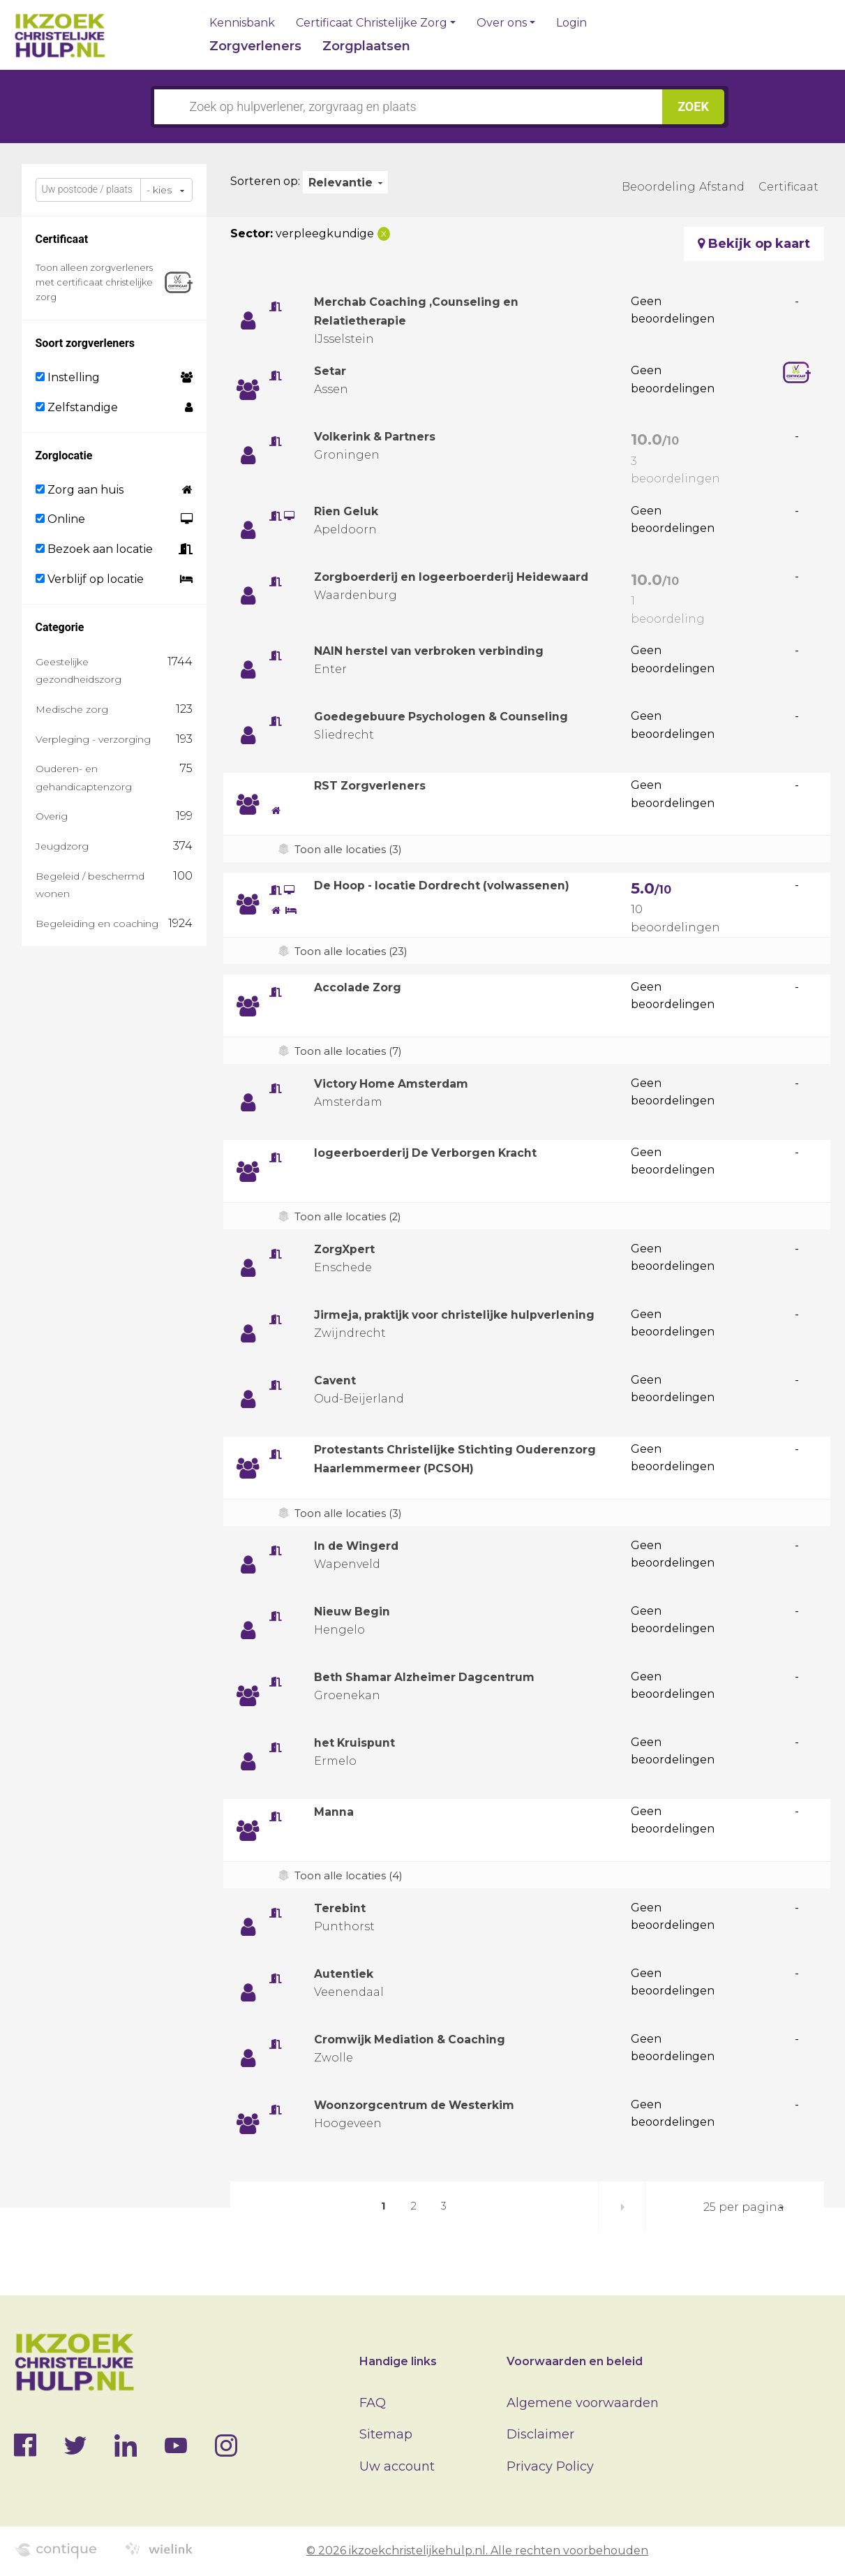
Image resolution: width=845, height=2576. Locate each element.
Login (571, 23)
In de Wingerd (362, 1549)
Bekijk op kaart (754, 243)
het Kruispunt (359, 1746)
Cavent (337, 1383)
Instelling (68, 377)
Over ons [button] (502, 23)
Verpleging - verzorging (93, 739)
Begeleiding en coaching (97, 923)
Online (60, 519)
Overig (52, 816)
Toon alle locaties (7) (351, 1051)
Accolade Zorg (363, 987)
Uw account (397, 2466)
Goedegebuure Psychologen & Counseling (454, 716)
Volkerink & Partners (382, 436)
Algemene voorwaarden (583, 2403)
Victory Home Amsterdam (401, 1083)
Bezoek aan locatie (94, 549)
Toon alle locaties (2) (351, 1216)
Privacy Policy (550, 2466)
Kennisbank (242, 23)
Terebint (342, 1911)
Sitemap (385, 2434)
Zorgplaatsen (366, 46)
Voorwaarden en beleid (575, 2361)
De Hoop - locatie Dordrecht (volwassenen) (456, 885)
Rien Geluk (350, 511)
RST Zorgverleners (376, 785)
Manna (336, 1815)
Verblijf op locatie (90, 579)
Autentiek (347, 1977)
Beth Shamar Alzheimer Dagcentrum (437, 1680)
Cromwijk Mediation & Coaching (421, 2042)
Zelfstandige (77, 407)
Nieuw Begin (357, 1614)
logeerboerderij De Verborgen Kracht (438, 1152)
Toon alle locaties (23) (354, 951)
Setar (332, 370)
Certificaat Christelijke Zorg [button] (371, 23)
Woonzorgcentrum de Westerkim (426, 2108)
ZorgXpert (348, 1249)
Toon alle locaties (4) (351, 1879)
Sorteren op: (265, 181)
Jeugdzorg (62, 846)
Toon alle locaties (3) (351, 849)
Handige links (398, 2361)
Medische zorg (72, 709)
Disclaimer (540, 2434)
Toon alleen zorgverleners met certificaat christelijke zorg (94, 282)
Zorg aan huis (80, 489)
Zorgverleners (255, 46)
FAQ (372, 2403)
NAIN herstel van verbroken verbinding (444, 650)
